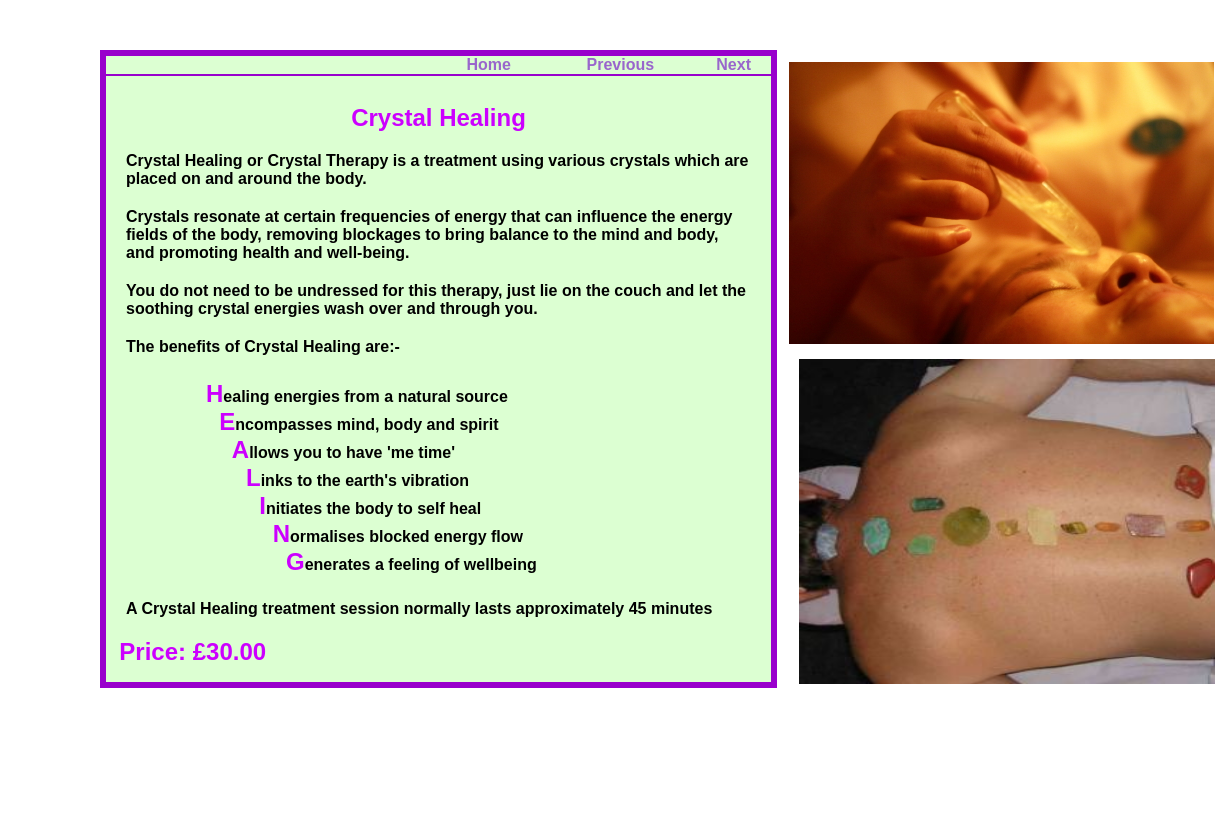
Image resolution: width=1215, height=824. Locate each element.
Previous (632, 64)
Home (488, 64)
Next (733, 64)
